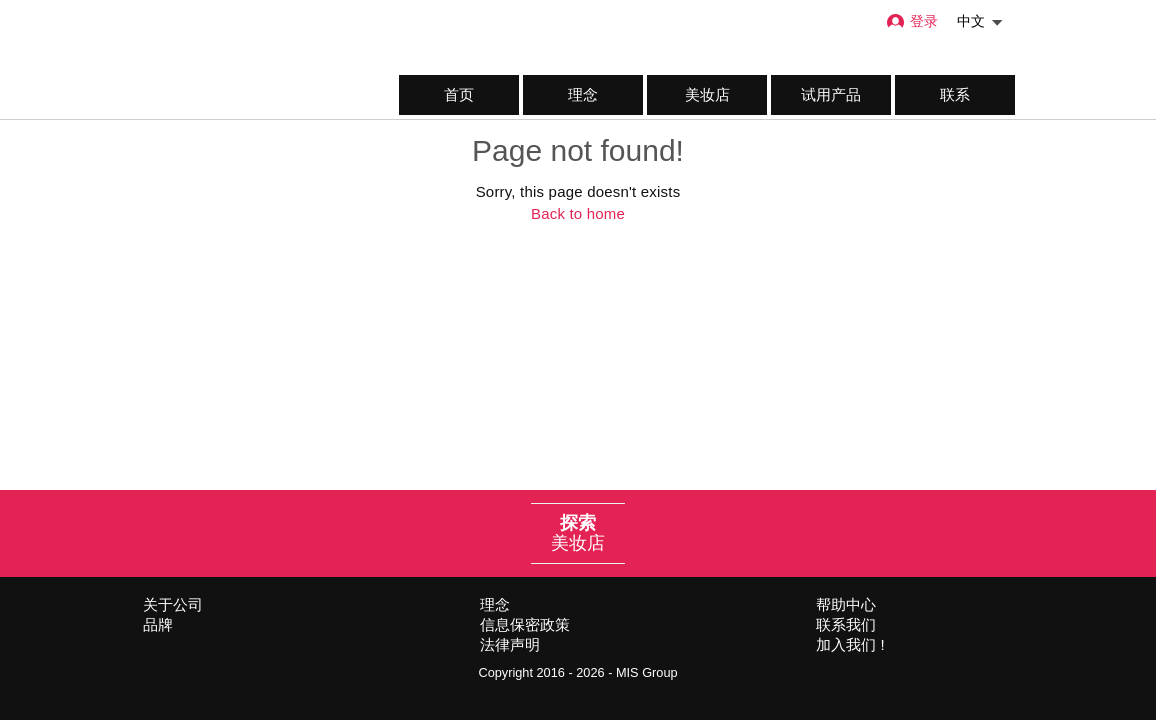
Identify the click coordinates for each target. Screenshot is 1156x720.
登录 (911, 21)
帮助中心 (846, 604)
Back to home (578, 213)
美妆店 (707, 94)
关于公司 (173, 604)
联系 (955, 94)
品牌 (158, 624)
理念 (583, 94)
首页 (459, 94)
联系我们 (846, 624)
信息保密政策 (525, 624)
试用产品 (831, 94)
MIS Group (647, 672)
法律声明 (510, 644)
